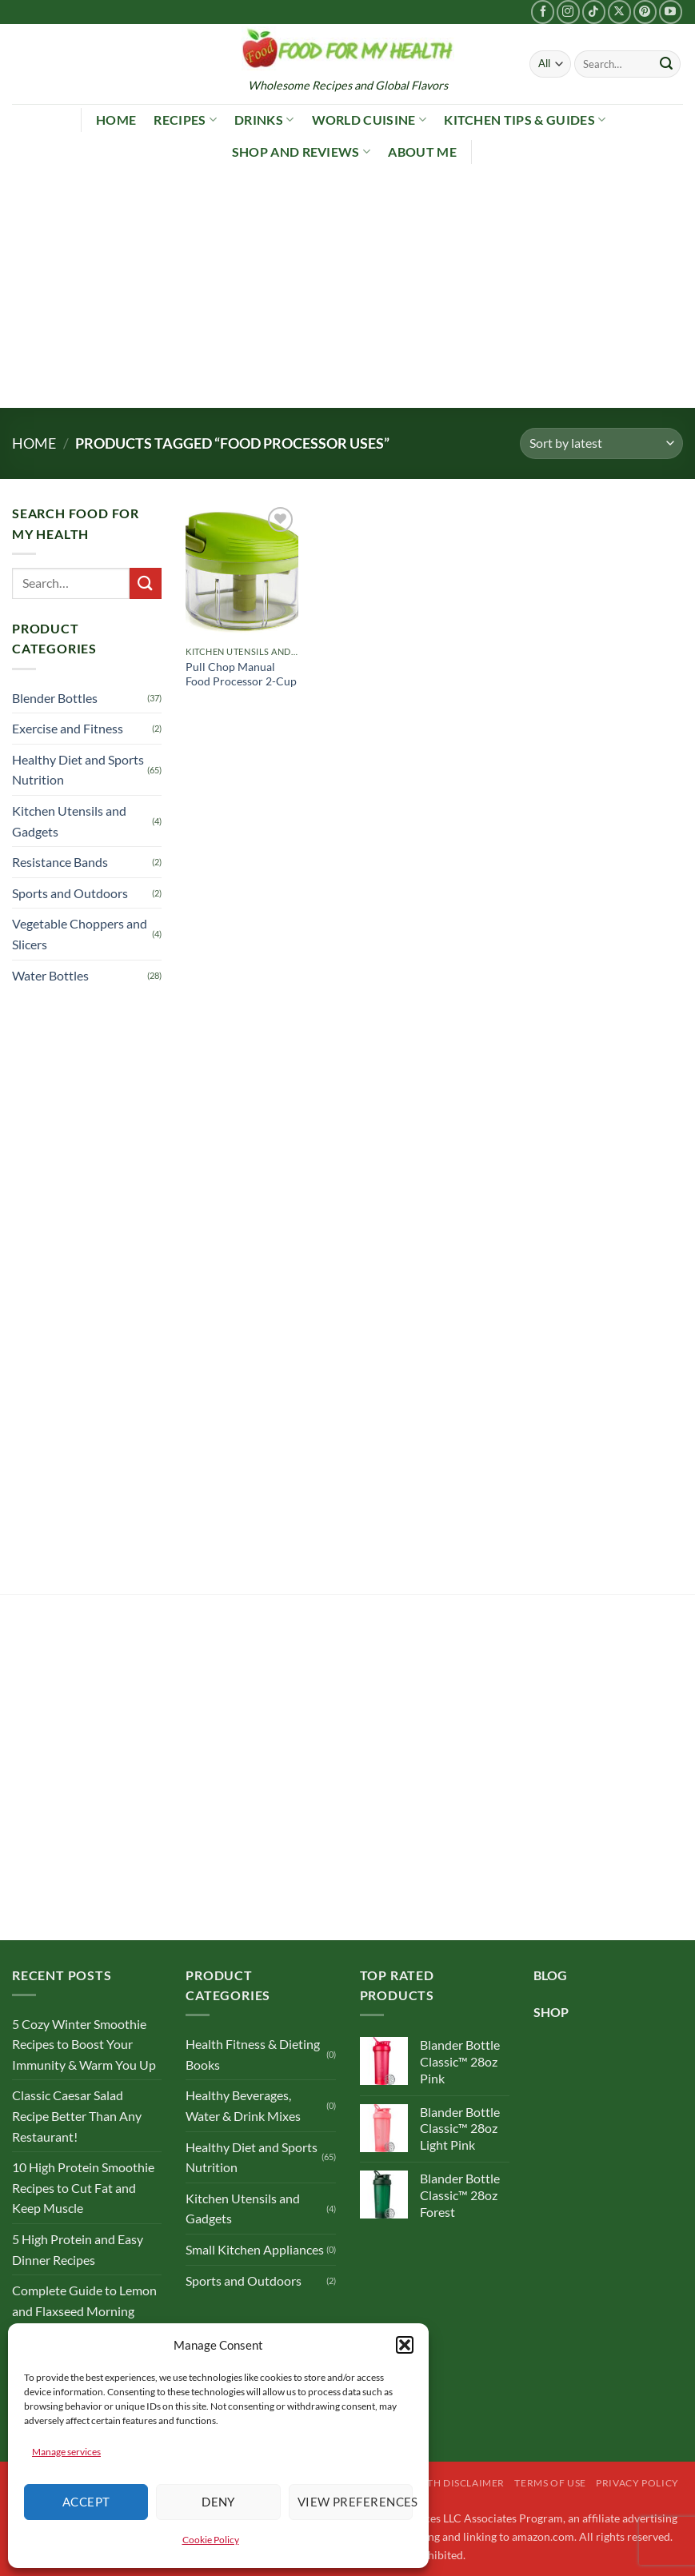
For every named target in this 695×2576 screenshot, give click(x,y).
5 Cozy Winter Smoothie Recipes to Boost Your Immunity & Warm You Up (84, 2044)
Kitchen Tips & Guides (524, 120)
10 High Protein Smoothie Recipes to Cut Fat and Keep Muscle (83, 2187)
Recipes (185, 120)
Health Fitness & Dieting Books (253, 2054)
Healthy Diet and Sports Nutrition (78, 770)
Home (116, 119)
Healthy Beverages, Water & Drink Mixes (243, 2105)
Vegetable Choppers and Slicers (79, 934)
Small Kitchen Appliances (255, 2249)
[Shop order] (601, 443)
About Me (422, 151)
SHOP (551, 2011)
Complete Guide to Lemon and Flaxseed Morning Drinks (84, 2310)
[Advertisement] (347, 288)
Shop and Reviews (301, 152)
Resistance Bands (60, 861)
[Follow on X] (619, 11)
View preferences (355, 2501)
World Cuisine (369, 120)
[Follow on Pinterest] (645, 11)
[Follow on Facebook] (542, 11)
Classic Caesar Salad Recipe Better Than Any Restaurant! (77, 2115)
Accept (86, 2501)
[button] (405, 2345)
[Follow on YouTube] (670, 11)
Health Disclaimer (453, 2483)
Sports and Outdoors (70, 893)
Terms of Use (549, 2483)
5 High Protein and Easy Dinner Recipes (77, 2249)
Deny (218, 2501)
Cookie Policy (210, 2540)
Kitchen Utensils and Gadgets (69, 821)
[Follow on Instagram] (568, 11)
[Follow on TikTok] (593, 11)
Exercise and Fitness (67, 728)
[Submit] (666, 64)
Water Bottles (50, 975)
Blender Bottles (55, 697)
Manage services (66, 2452)
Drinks (264, 120)
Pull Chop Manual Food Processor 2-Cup (241, 674)
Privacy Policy (637, 2483)
